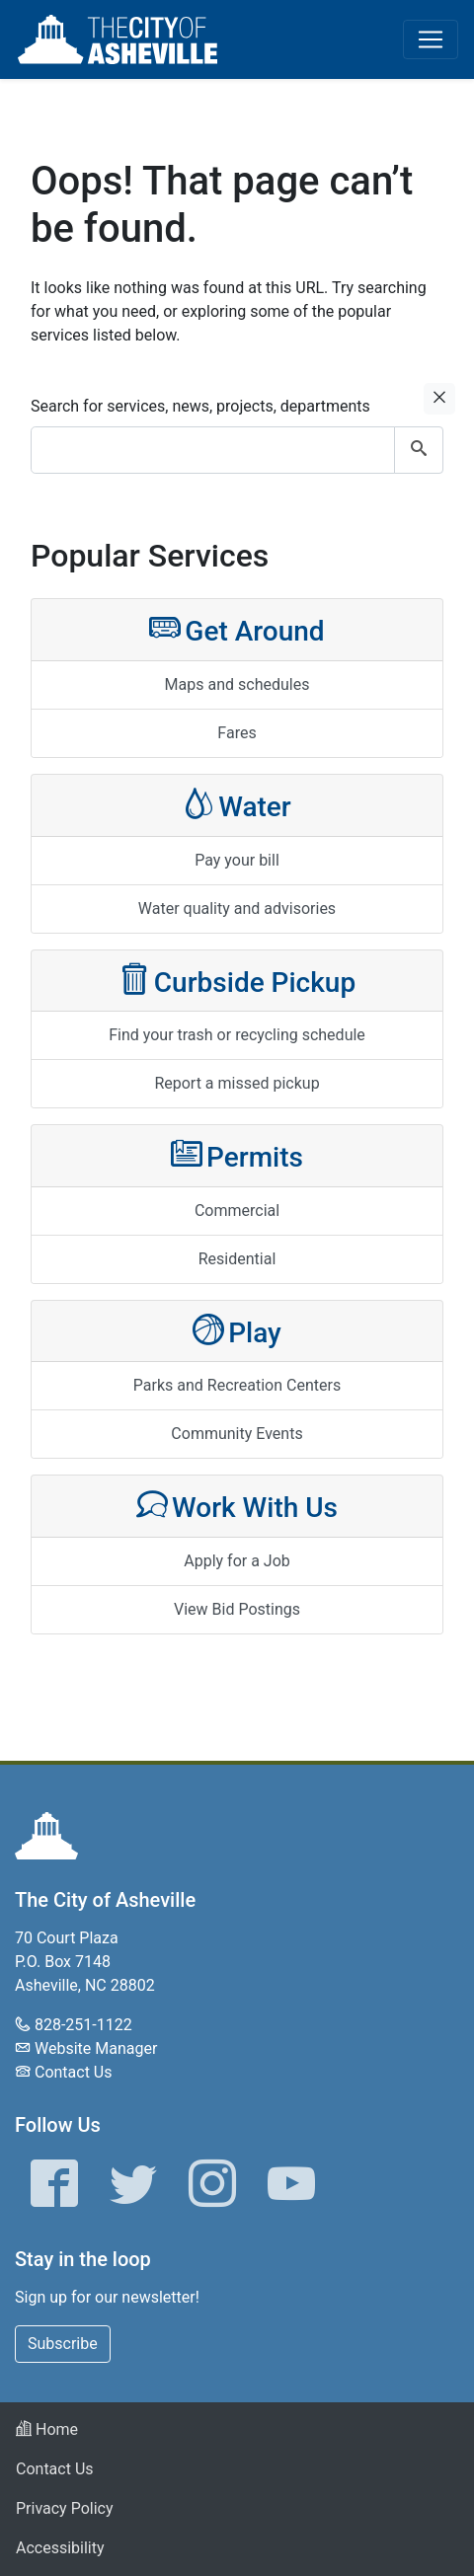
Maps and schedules (237, 684)
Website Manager (96, 2048)
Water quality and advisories (237, 908)
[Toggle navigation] (430, 39)
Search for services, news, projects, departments (200, 406)
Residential (237, 1259)
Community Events (236, 1433)
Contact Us (74, 2072)
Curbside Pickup (237, 980)
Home (47, 2429)
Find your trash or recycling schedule (237, 1034)
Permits (237, 1155)
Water (237, 805)
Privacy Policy (65, 2508)
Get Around (236, 629)
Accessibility (60, 2547)
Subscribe (63, 2343)
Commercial (237, 1210)
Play (237, 1331)
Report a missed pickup (236, 1083)
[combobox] (237, 450)
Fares (236, 732)
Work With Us (237, 1505)
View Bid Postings (237, 1609)
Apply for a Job (237, 1561)
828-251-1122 (83, 2024)
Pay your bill (237, 860)
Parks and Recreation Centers (237, 1385)
